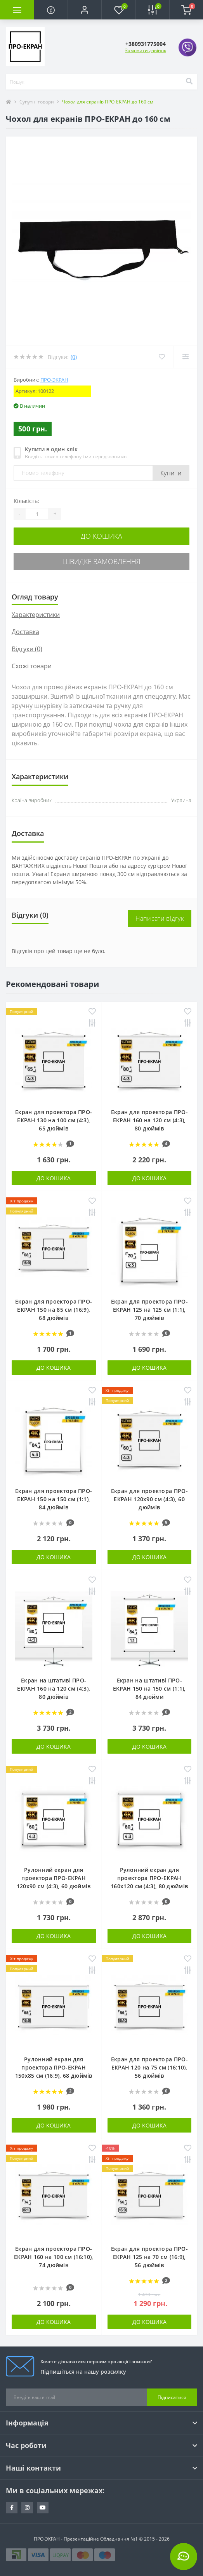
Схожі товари (32, 666)
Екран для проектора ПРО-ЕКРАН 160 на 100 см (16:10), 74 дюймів (53, 2257)
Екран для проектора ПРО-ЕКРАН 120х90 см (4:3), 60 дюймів (149, 1499)
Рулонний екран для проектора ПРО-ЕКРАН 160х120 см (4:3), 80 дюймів (149, 1878)
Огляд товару (35, 596)
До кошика (101, 536)
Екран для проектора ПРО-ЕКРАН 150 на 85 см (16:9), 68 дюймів (53, 1309)
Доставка (25, 631)
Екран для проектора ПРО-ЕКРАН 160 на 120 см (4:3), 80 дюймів (149, 1120)
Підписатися (172, 2397)
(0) (74, 357)
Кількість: (26, 501)
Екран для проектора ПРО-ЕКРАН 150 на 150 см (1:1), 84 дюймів (53, 1499)
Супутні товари (36, 101)
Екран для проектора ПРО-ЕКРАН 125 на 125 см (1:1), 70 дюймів (149, 1309)
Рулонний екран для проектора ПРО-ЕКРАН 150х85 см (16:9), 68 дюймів (53, 2067)
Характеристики (36, 614)
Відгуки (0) (27, 649)
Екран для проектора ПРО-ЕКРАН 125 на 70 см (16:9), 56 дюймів (149, 2257)
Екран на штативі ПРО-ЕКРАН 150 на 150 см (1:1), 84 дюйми (149, 1688)
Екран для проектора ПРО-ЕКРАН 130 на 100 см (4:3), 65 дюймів (53, 1120)
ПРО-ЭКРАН (54, 379)
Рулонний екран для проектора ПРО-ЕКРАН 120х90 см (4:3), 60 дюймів (54, 1878)
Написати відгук (159, 918)
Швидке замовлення (102, 561)
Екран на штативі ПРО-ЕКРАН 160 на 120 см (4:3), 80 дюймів (53, 1688)
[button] (84, 9)
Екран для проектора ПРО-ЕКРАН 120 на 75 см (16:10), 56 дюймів (149, 2067)
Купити (171, 473)
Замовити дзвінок (145, 50)
